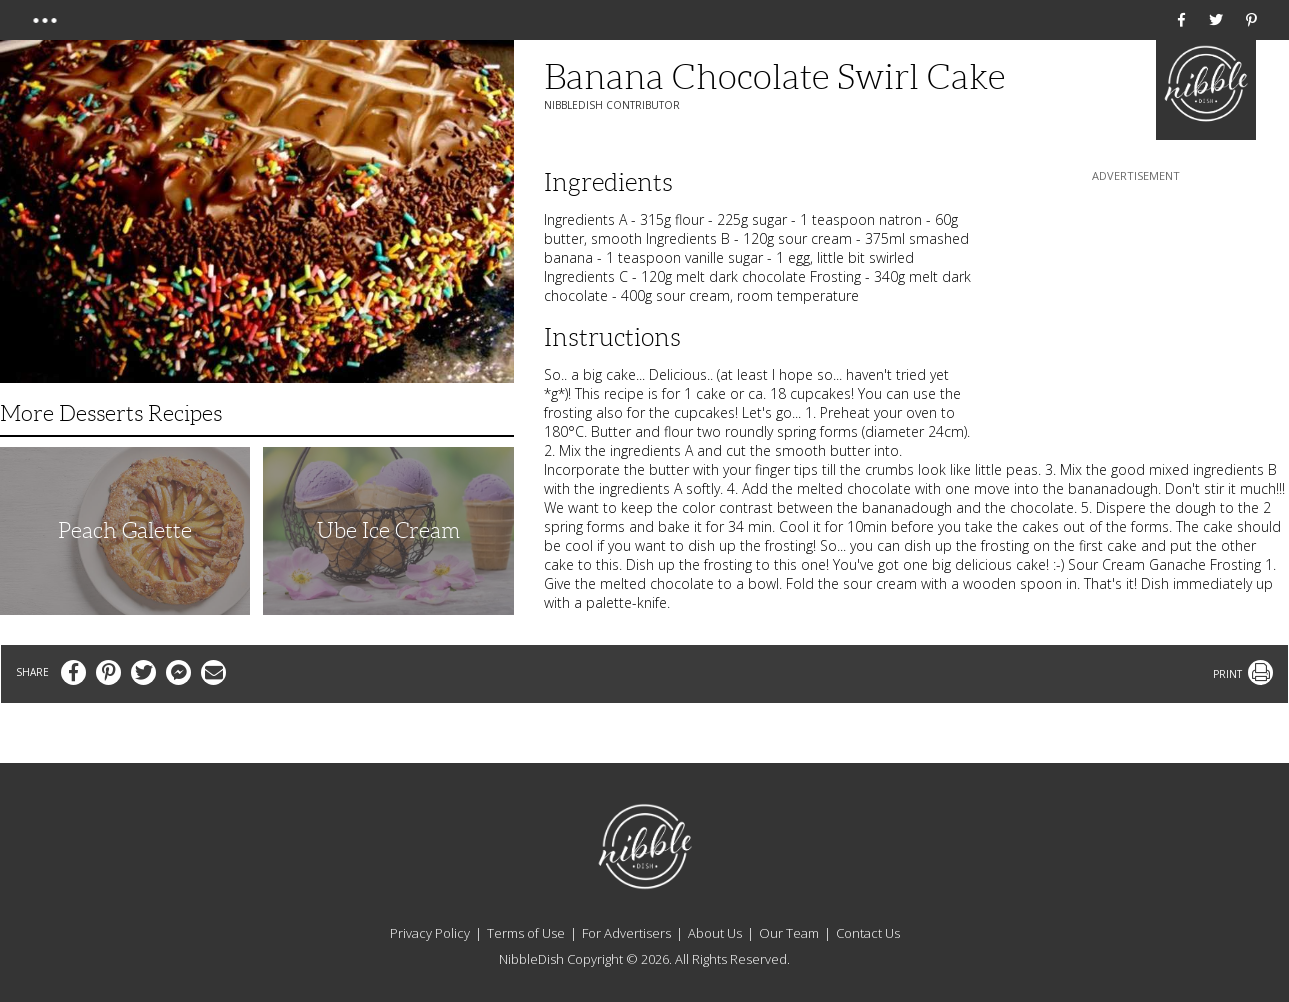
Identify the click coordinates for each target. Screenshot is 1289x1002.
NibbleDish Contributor (612, 105)
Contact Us (868, 933)
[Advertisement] (1136, 311)
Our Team (789, 933)
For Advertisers (626, 933)
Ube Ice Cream (388, 530)
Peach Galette (125, 530)
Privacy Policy (430, 933)
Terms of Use (526, 933)
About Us (715, 933)
